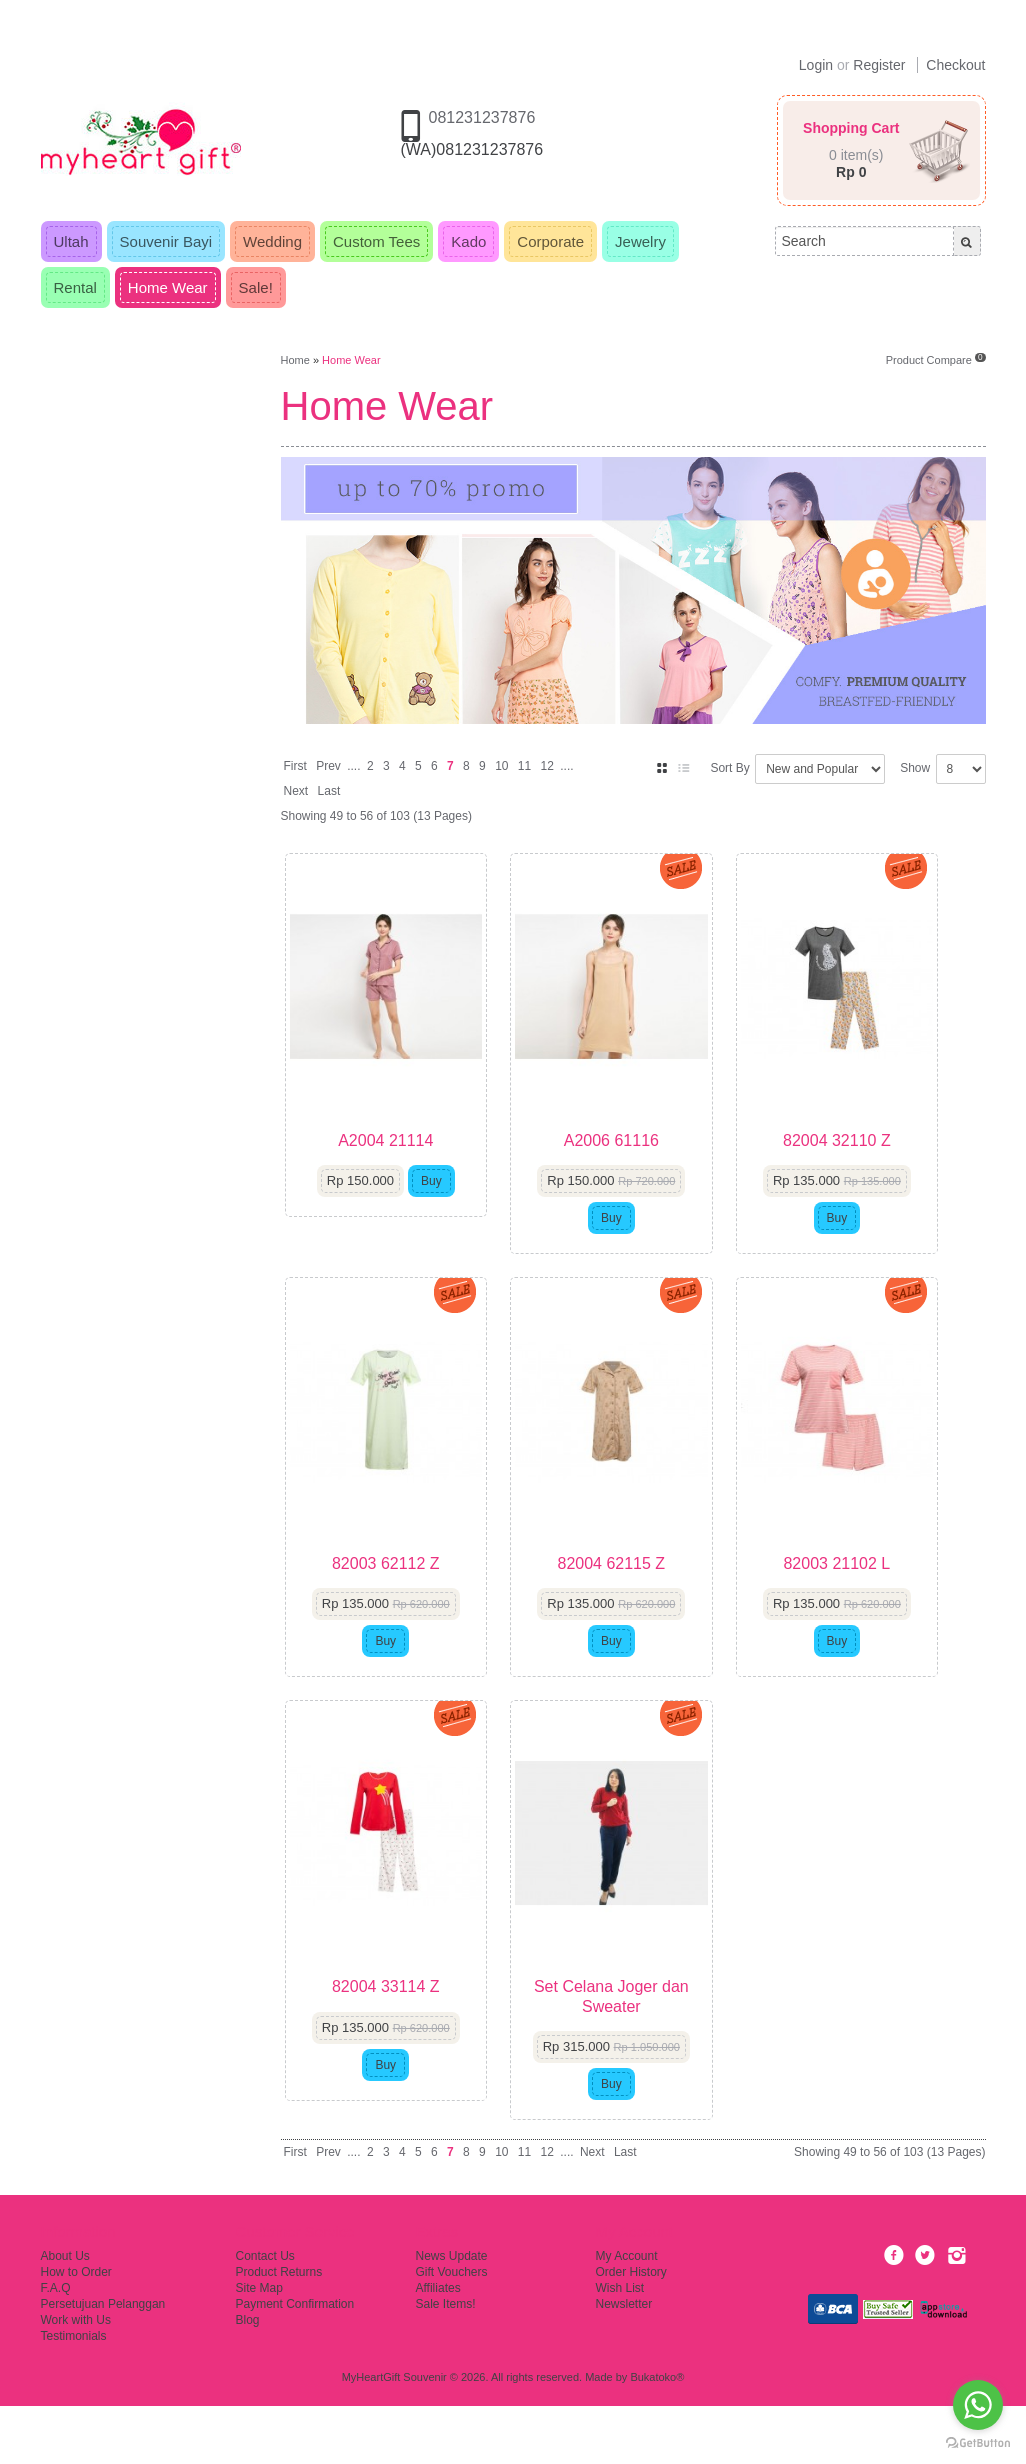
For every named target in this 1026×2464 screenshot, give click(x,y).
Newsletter (624, 2362)
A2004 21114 (392, 1159)
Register (879, 65)
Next (296, 791)
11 (524, 766)
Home (295, 360)
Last (329, 791)
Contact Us (265, 2314)
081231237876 (482, 117)
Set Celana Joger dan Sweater (633, 2054)
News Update (452, 2314)
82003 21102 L (873, 1602)
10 (501, 766)
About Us (65, 2314)
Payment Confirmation (295, 2362)
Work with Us (76, 2378)
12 (547, 766)
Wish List (620, 2346)
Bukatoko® (657, 2435)
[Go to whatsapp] (978, 2405)
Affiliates (438, 2346)
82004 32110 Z (873, 1159)
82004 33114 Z (393, 2044)
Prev (328, 766)
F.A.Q (56, 2346)
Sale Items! (446, 2362)
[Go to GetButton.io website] (978, 2443)
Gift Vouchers (452, 2330)
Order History (631, 2330)
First (295, 766)
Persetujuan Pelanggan (103, 2362)
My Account (627, 2314)
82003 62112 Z (393, 1602)
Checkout (955, 65)
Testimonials (74, 2394)
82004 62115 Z (633, 1602)
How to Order (76, 2330)
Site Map (259, 2346)
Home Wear (351, 360)
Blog (248, 2378)
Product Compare (936, 360)
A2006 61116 (632, 1159)
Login (816, 65)
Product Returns (279, 2330)
